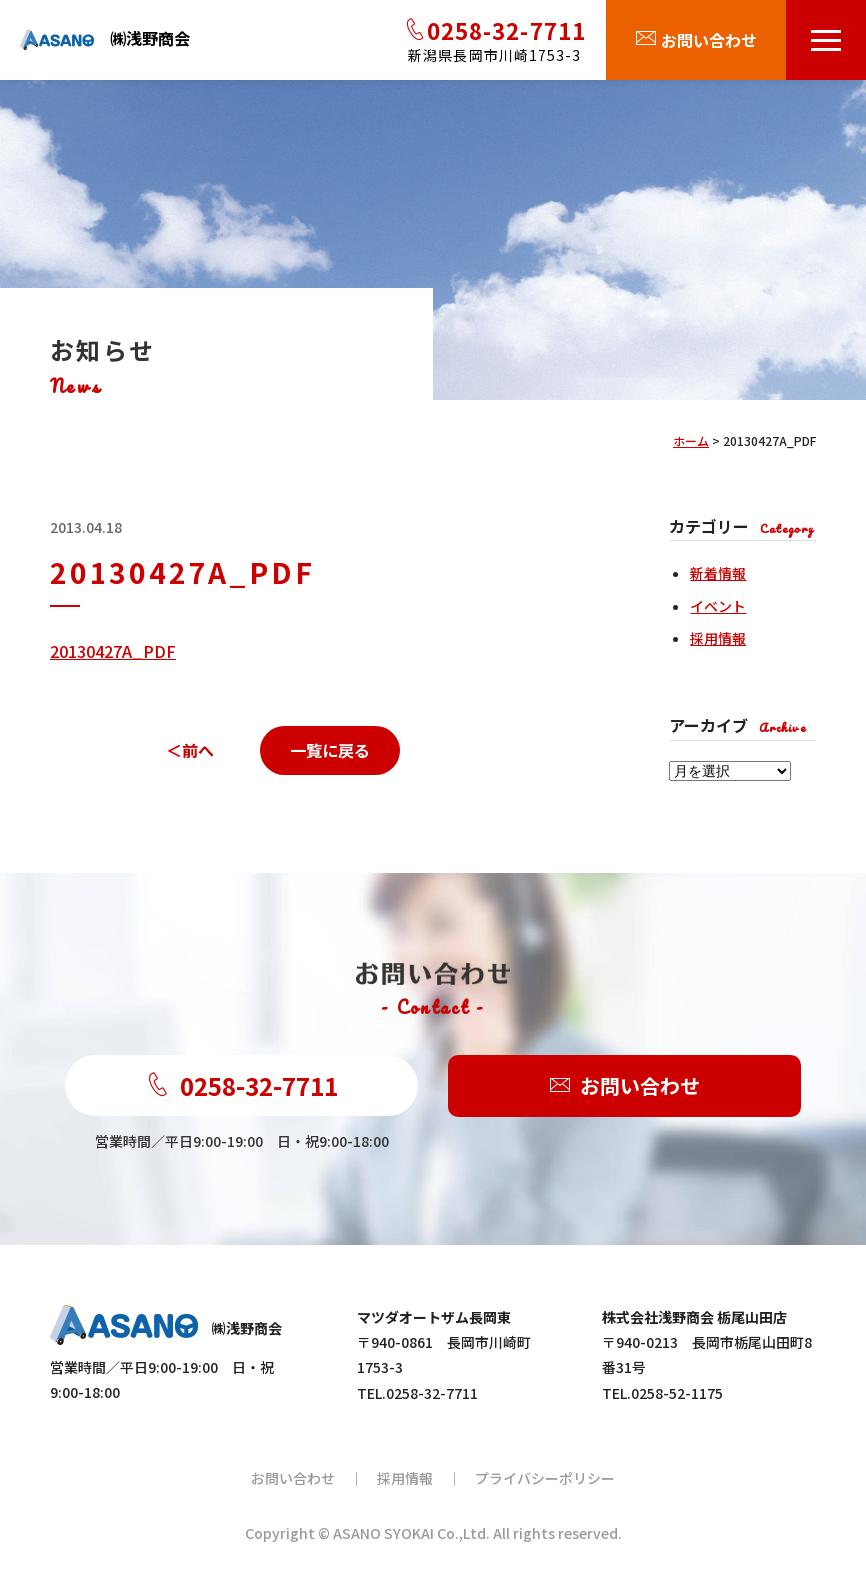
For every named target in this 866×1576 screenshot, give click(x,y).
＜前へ (190, 750)
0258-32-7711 (242, 1085)
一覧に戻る (330, 750)
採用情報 (718, 638)
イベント (718, 606)
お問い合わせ (625, 1086)
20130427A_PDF (113, 651)
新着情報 (718, 573)
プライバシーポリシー (545, 1478)
